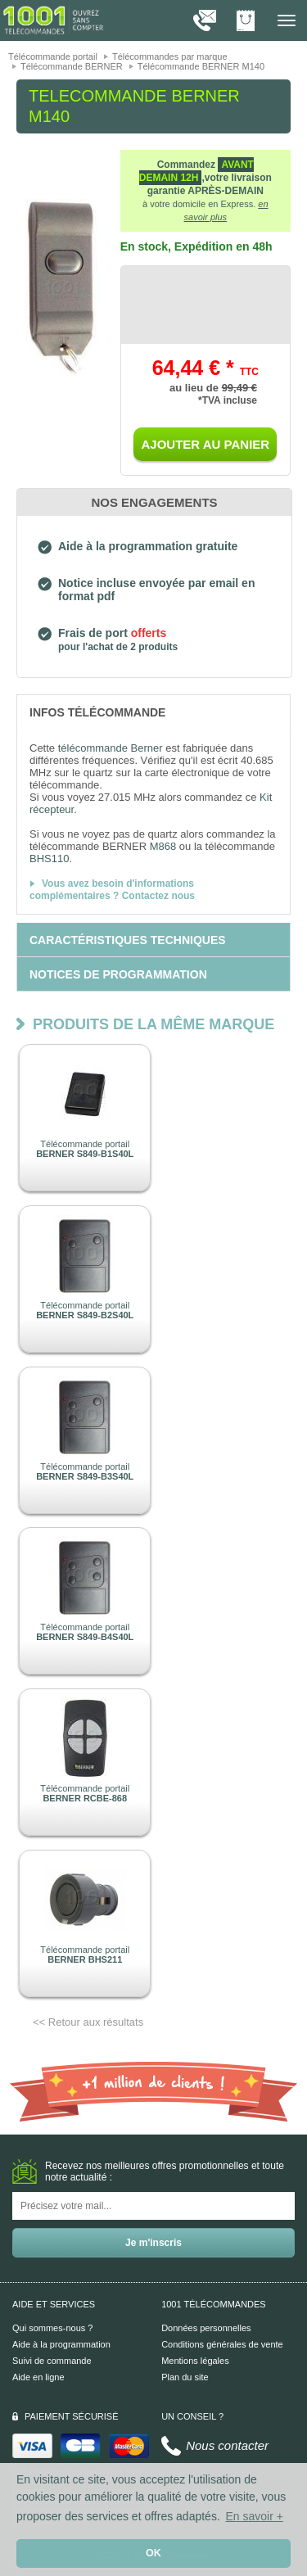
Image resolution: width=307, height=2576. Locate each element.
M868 (163, 846)
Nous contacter (227, 2445)
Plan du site (184, 2377)
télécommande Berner (110, 748)
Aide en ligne (38, 2377)
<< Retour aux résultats (88, 2022)
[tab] (153, 711)
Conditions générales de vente (222, 2344)
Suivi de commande (52, 2361)
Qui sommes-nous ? (52, 2328)
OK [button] (153, 2553)
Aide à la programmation (61, 2344)
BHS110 (49, 858)
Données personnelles (206, 2328)
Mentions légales (195, 2361)
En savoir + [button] (253, 2516)
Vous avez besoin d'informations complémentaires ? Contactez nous (112, 890)
